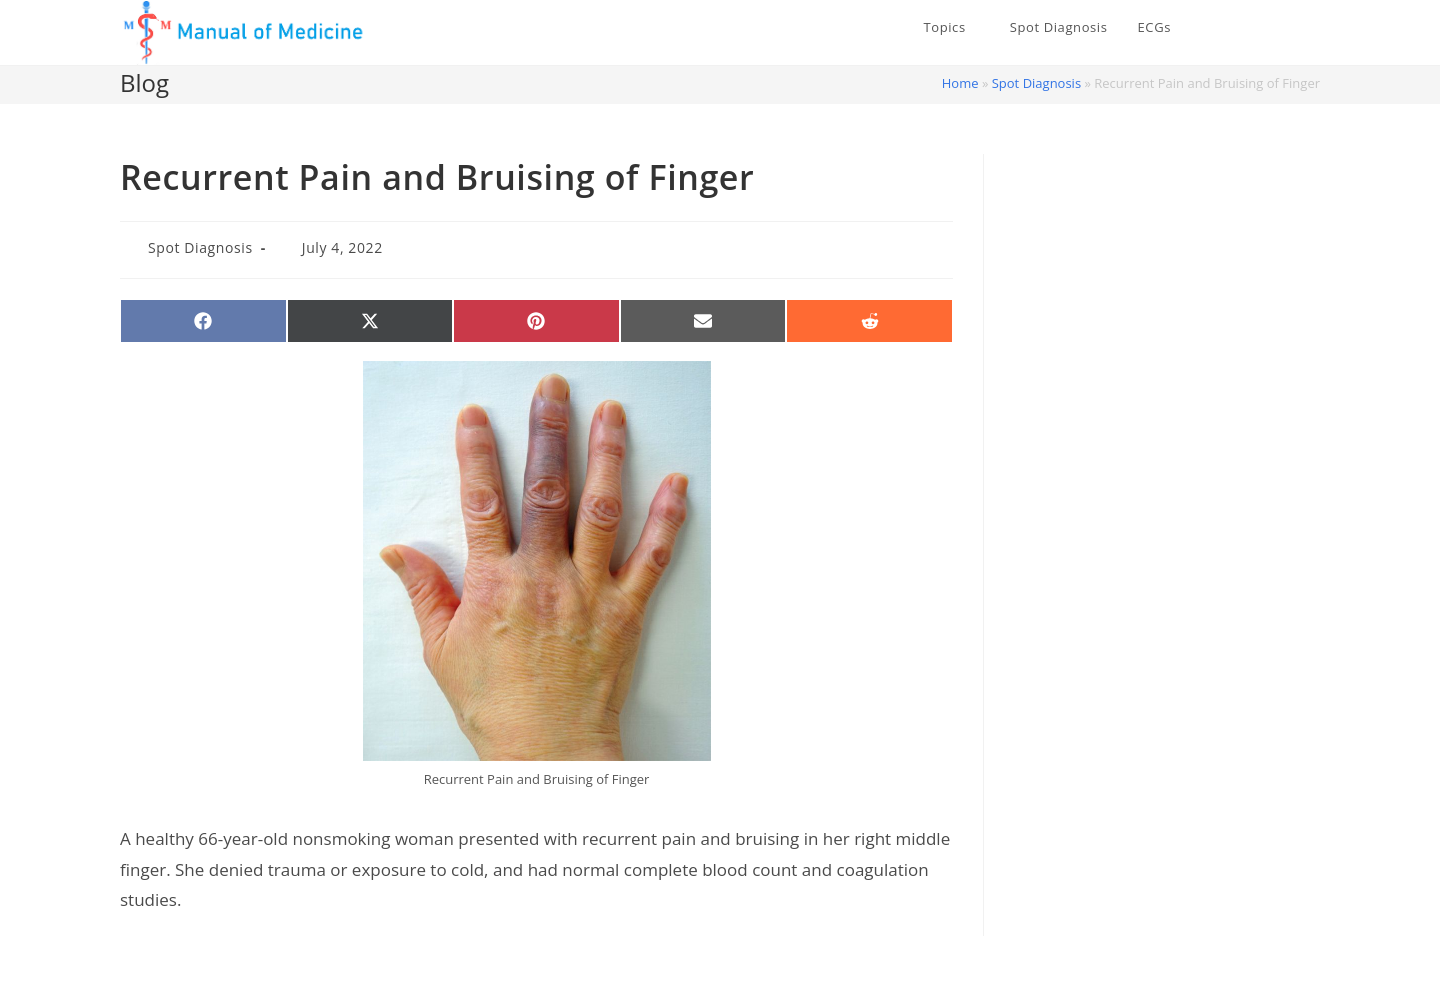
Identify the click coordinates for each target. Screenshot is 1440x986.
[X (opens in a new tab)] (1253, 28)
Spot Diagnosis (1036, 83)
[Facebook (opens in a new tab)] (1283, 28)
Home (960, 83)
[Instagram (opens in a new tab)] (1313, 28)
